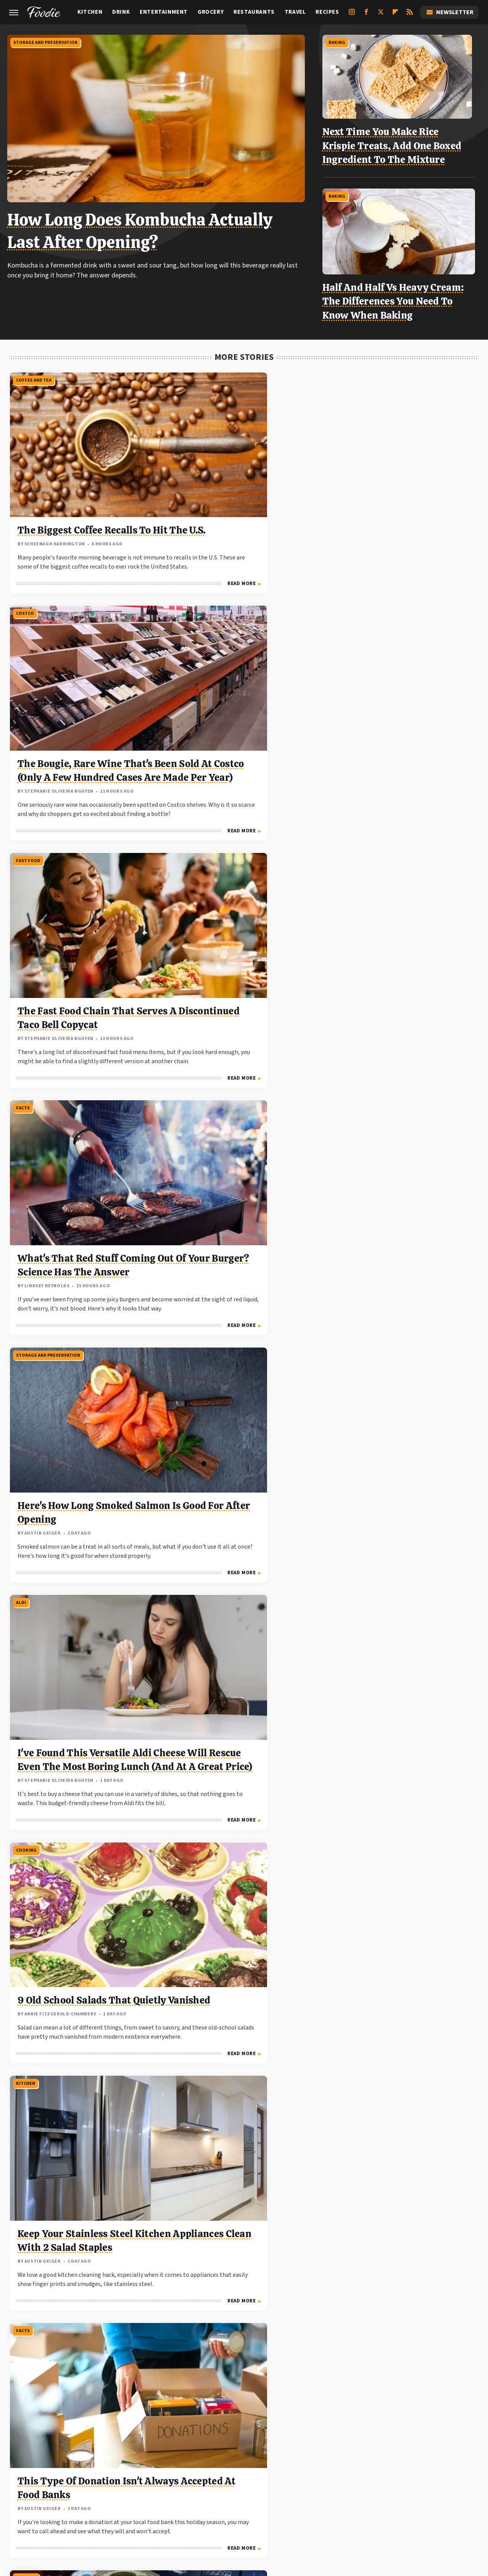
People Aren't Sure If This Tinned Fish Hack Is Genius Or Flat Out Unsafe (79, 1140)
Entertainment (164, 12)
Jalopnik (441, 2480)
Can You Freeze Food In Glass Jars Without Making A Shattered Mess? (401, 2216)
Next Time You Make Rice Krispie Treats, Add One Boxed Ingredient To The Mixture (395, 143)
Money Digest (100, 2489)
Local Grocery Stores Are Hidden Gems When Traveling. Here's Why (392, 1798)
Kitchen (89, 12)
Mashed (64, 2489)
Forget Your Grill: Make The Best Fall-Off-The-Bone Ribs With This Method (80, 1580)
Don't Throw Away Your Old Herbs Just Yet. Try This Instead (239, 1580)
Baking (340, 41)
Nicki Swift (141, 2489)
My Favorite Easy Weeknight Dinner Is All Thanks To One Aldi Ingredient (82, 1798)
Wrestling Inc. (307, 2498)
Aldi (339, 606)
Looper (36, 2489)
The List (173, 2498)
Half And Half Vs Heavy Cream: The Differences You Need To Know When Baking (397, 297)
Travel (295, 12)
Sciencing (261, 2489)
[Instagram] (352, 15)
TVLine (243, 2498)
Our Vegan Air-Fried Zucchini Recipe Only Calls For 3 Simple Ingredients (83, 2007)
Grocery (211, 12)
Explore (128, 2480)
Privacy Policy (260, 2428)
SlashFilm (295, 2489)
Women (271, 2498)
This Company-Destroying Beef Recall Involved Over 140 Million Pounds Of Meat (399, 2007)
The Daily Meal (433, 2489)
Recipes (327, 12)
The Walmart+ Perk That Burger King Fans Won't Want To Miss (403, 1580)
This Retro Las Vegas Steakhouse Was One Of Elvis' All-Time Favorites (243, 1798)
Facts (22, 606)
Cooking (25, 828)
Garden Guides (210, 2480)
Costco (184, 374)
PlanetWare (224, 2489)
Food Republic (165, 2480)
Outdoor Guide (182, 2489)
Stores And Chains (356, 1477)
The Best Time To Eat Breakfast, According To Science (231, 2007)
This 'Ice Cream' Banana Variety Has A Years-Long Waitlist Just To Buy (75, 1372)
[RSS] (410, 15)
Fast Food (346, 374)
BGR (32, 2480)
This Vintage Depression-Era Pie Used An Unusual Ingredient (401, 1372)
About (214, 2428)
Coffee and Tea (33, 374)
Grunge (269, 2480)
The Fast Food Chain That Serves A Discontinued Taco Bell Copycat (399, 478)
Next (259, 2355)
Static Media (203, 2443)
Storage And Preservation (47, 41)
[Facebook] (366, 15)
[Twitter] (381, 15)
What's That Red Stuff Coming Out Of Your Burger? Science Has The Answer (81, 709)
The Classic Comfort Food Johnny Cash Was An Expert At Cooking (241, 1372)
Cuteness (98, 2480)
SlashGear (329, 2489)
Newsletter (449, 12)
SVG (356, 2489)
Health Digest (306, 2480)
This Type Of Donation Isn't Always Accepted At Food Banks (398, 932)
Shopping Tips (31, 2112)
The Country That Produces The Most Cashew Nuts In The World (399, 1140)
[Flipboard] (395, 15)
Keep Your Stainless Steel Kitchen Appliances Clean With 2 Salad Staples (234, 932)
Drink (121, 12)
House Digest (350, 2480)
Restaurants (254, 12)
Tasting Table (387, 2489)
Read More (134, 577)
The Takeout (209, 2498)
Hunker (385, 2480)
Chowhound (62, 2480)
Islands (412, 2480)
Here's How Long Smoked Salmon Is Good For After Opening (234, 709)
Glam (245, 2480)
